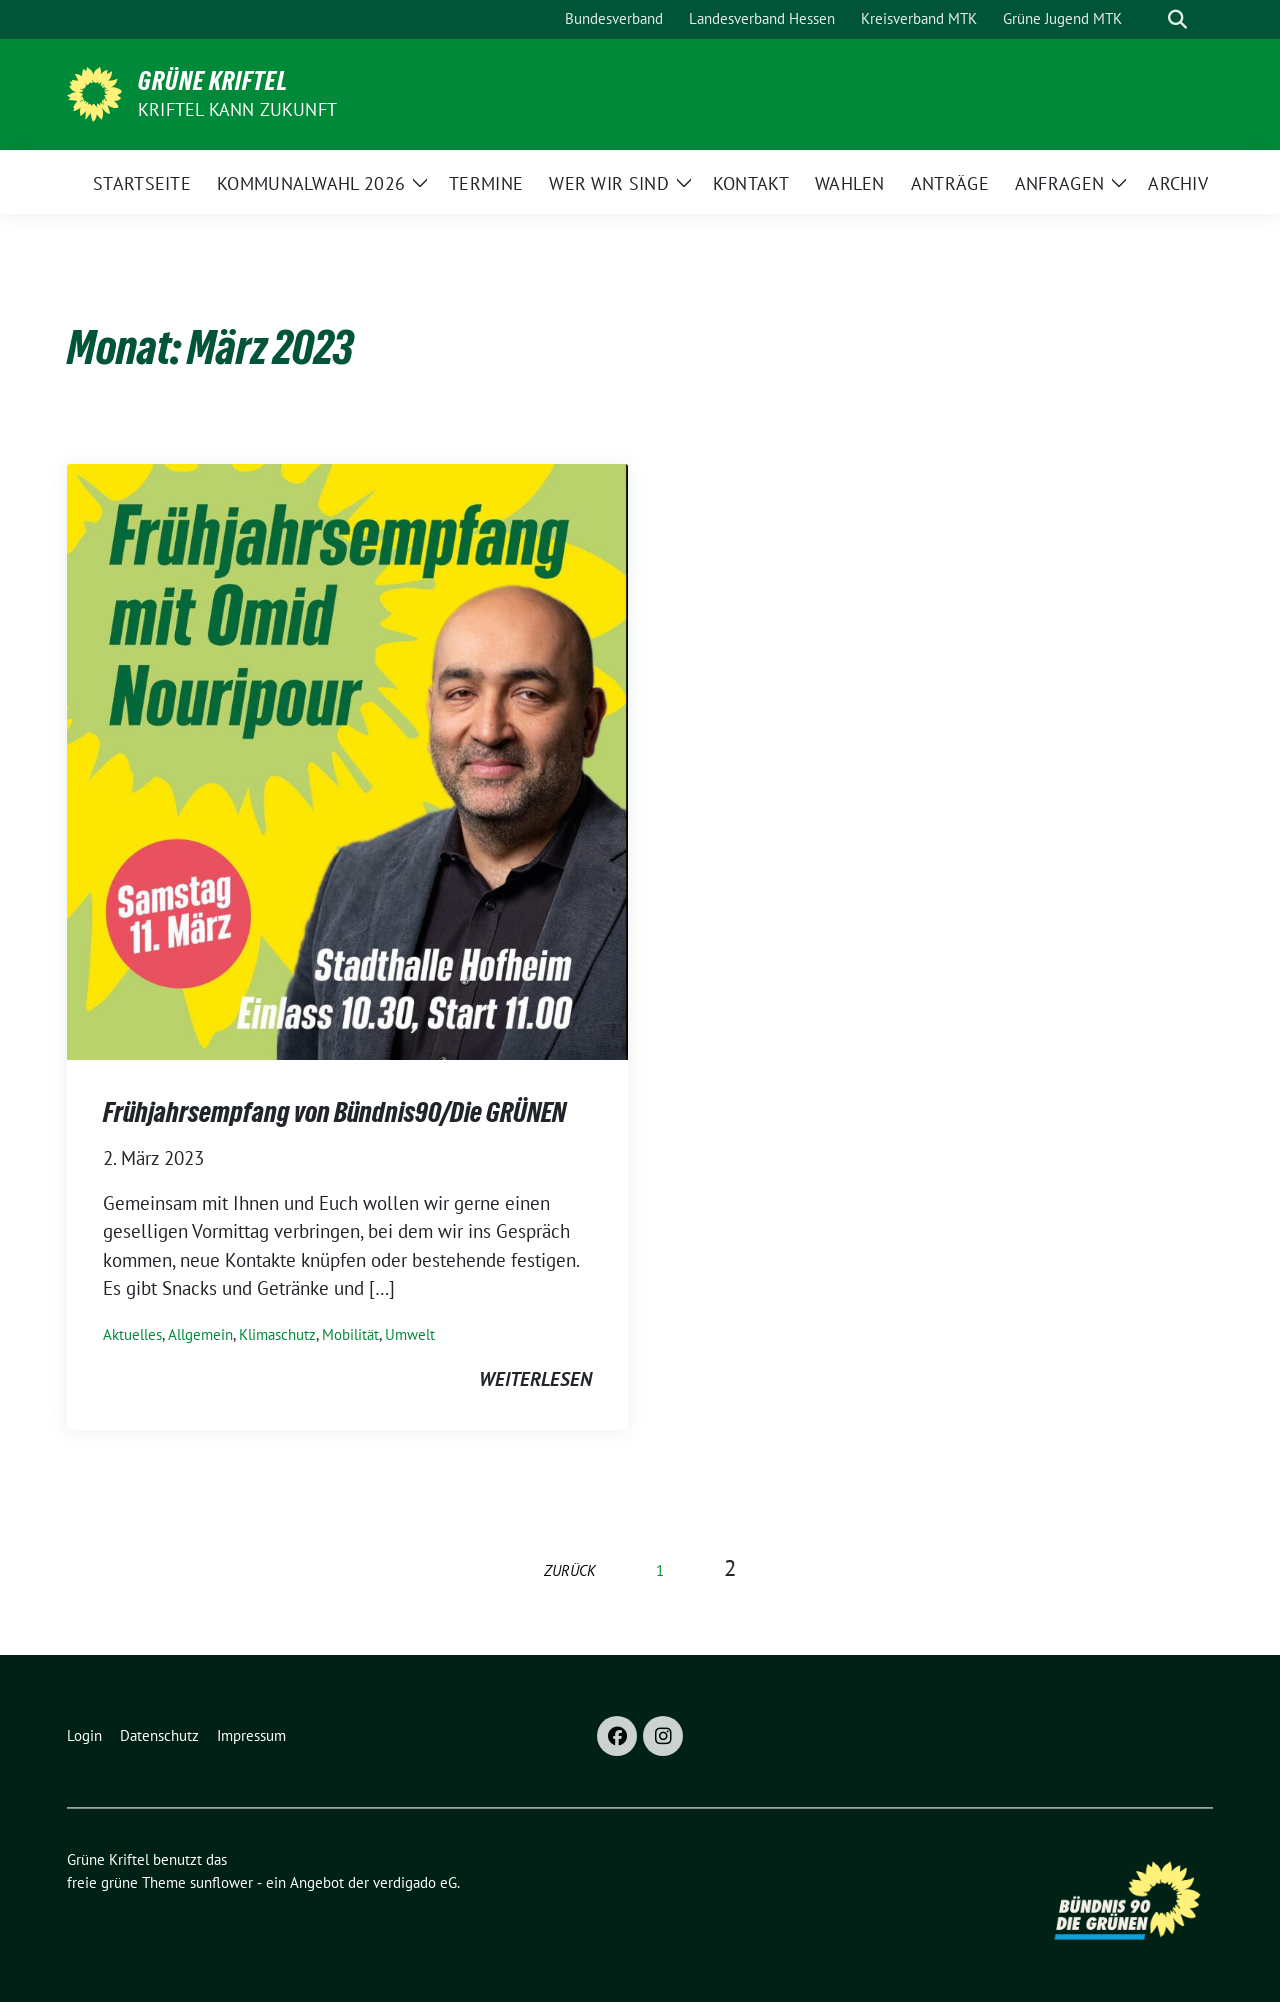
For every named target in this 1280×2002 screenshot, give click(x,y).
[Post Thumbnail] (347, 760)
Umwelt (410, 1334)
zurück (570, 1570)
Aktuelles (132, 1334)
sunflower (221, 1882)
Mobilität (350, 1334)
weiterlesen (535, 1379)
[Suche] (1149, 19)
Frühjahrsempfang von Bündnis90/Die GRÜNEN (334, 1112)
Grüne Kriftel (213, 81)
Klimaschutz (277, 1334)
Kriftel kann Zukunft (237, 109)
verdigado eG (415, 1882)
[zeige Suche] (1177, 19)
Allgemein (200, 1334)
